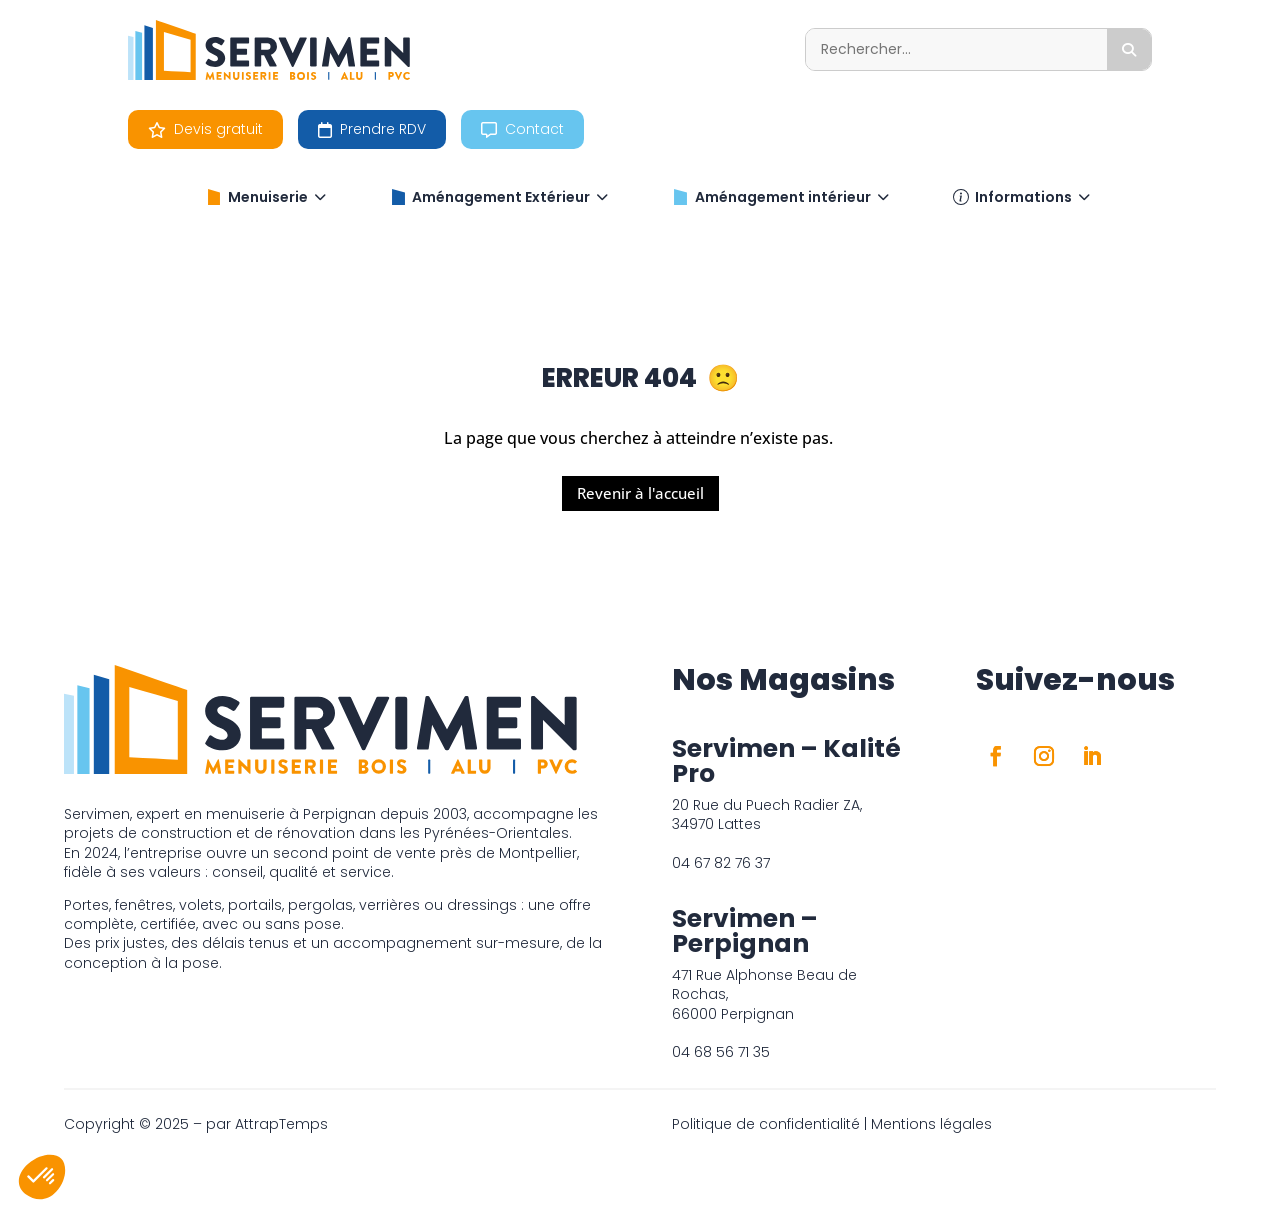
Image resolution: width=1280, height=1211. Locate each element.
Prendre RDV (372, 129)
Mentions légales (931, 1124)
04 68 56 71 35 (721, 1052)
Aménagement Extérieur (499, 197)
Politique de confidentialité (766, 1124)
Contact (522, 129)
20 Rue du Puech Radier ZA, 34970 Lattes (767, 814)
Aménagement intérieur (781, 197)
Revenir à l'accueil (640, 493)
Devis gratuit (205, 129)
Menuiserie (266, 197)
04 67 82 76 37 (721, 863)
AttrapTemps (281, 1124)
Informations (1021, 197)
